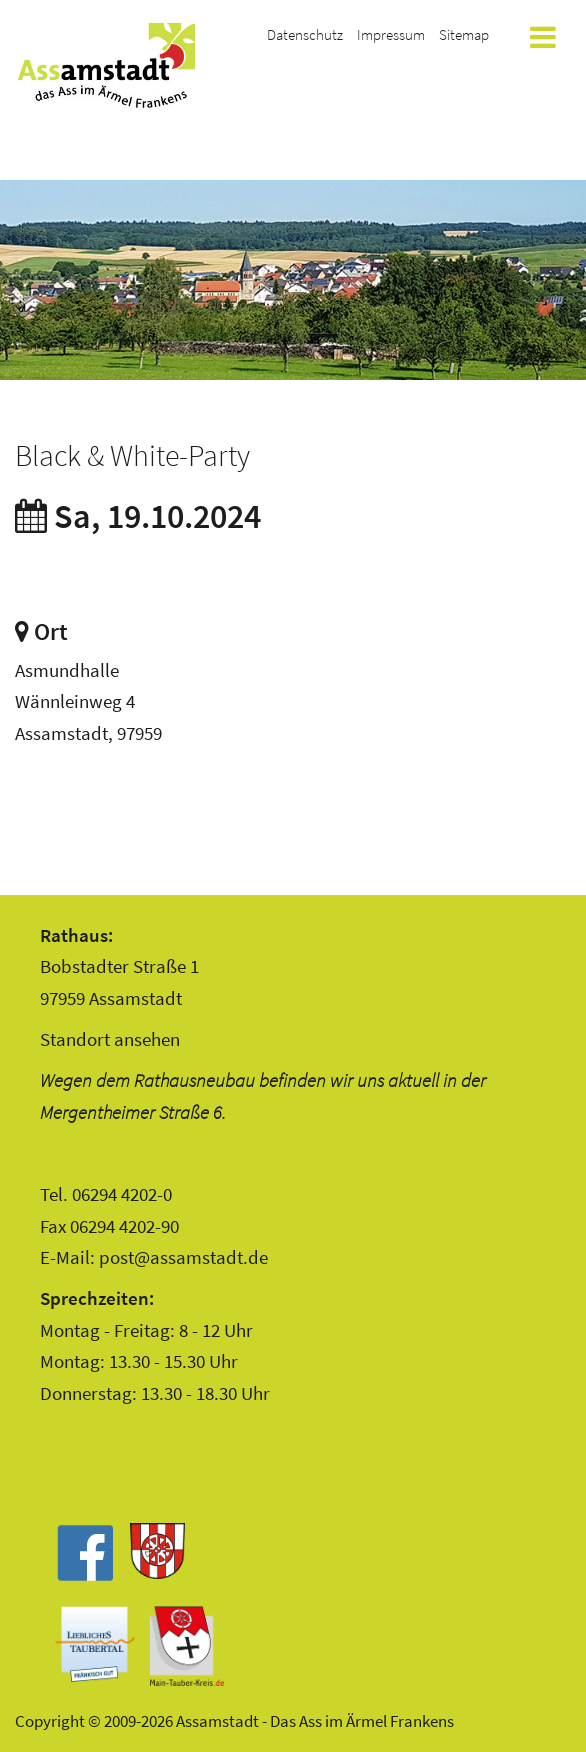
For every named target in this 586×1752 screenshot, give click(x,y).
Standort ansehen (110, 1039)
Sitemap (464, 34)
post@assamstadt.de (183, 1257)
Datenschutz (305, 34)
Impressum (391, 34)
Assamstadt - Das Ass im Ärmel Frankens (106, 65)
